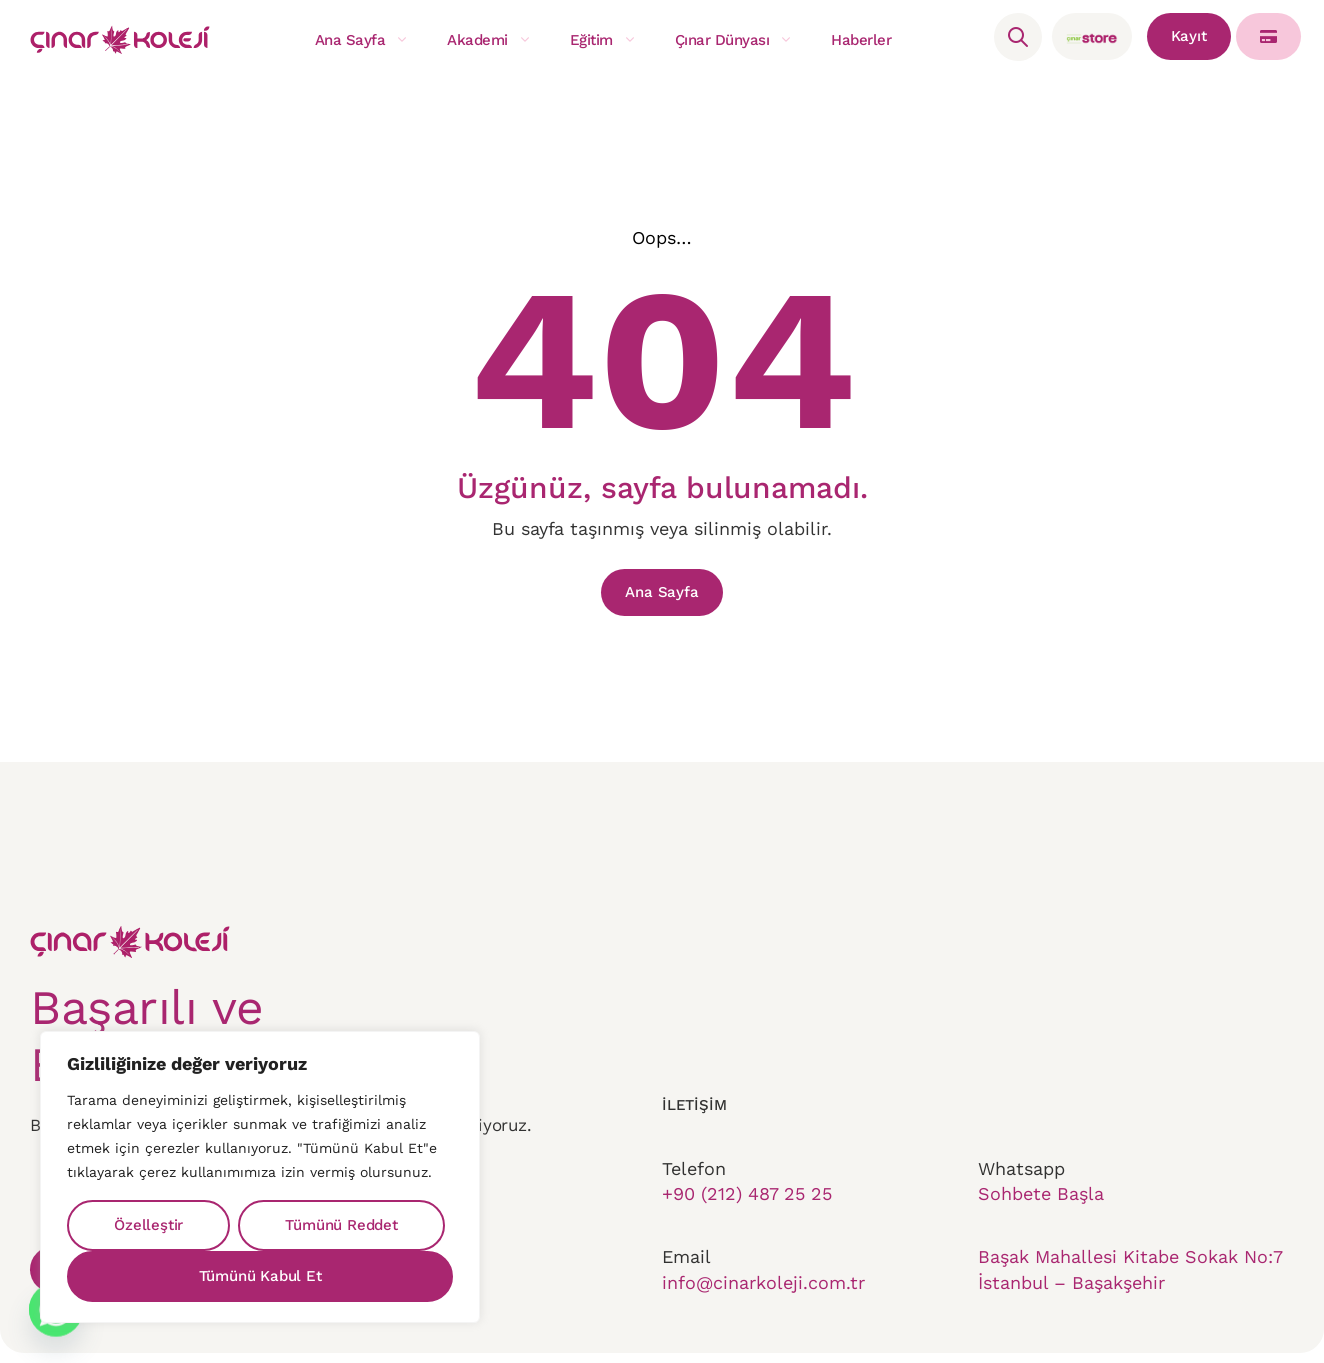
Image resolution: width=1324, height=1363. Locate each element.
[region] (260, 1177)
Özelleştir (148, 1225)
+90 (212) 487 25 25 (747, 1213)
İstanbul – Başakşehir (1071, 1311)
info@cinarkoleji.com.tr (763, 1311)
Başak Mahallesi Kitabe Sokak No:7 (1130, 1285)
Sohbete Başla (1041, 1213)
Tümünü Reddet (341, 1225)
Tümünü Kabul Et (260, 1276)
